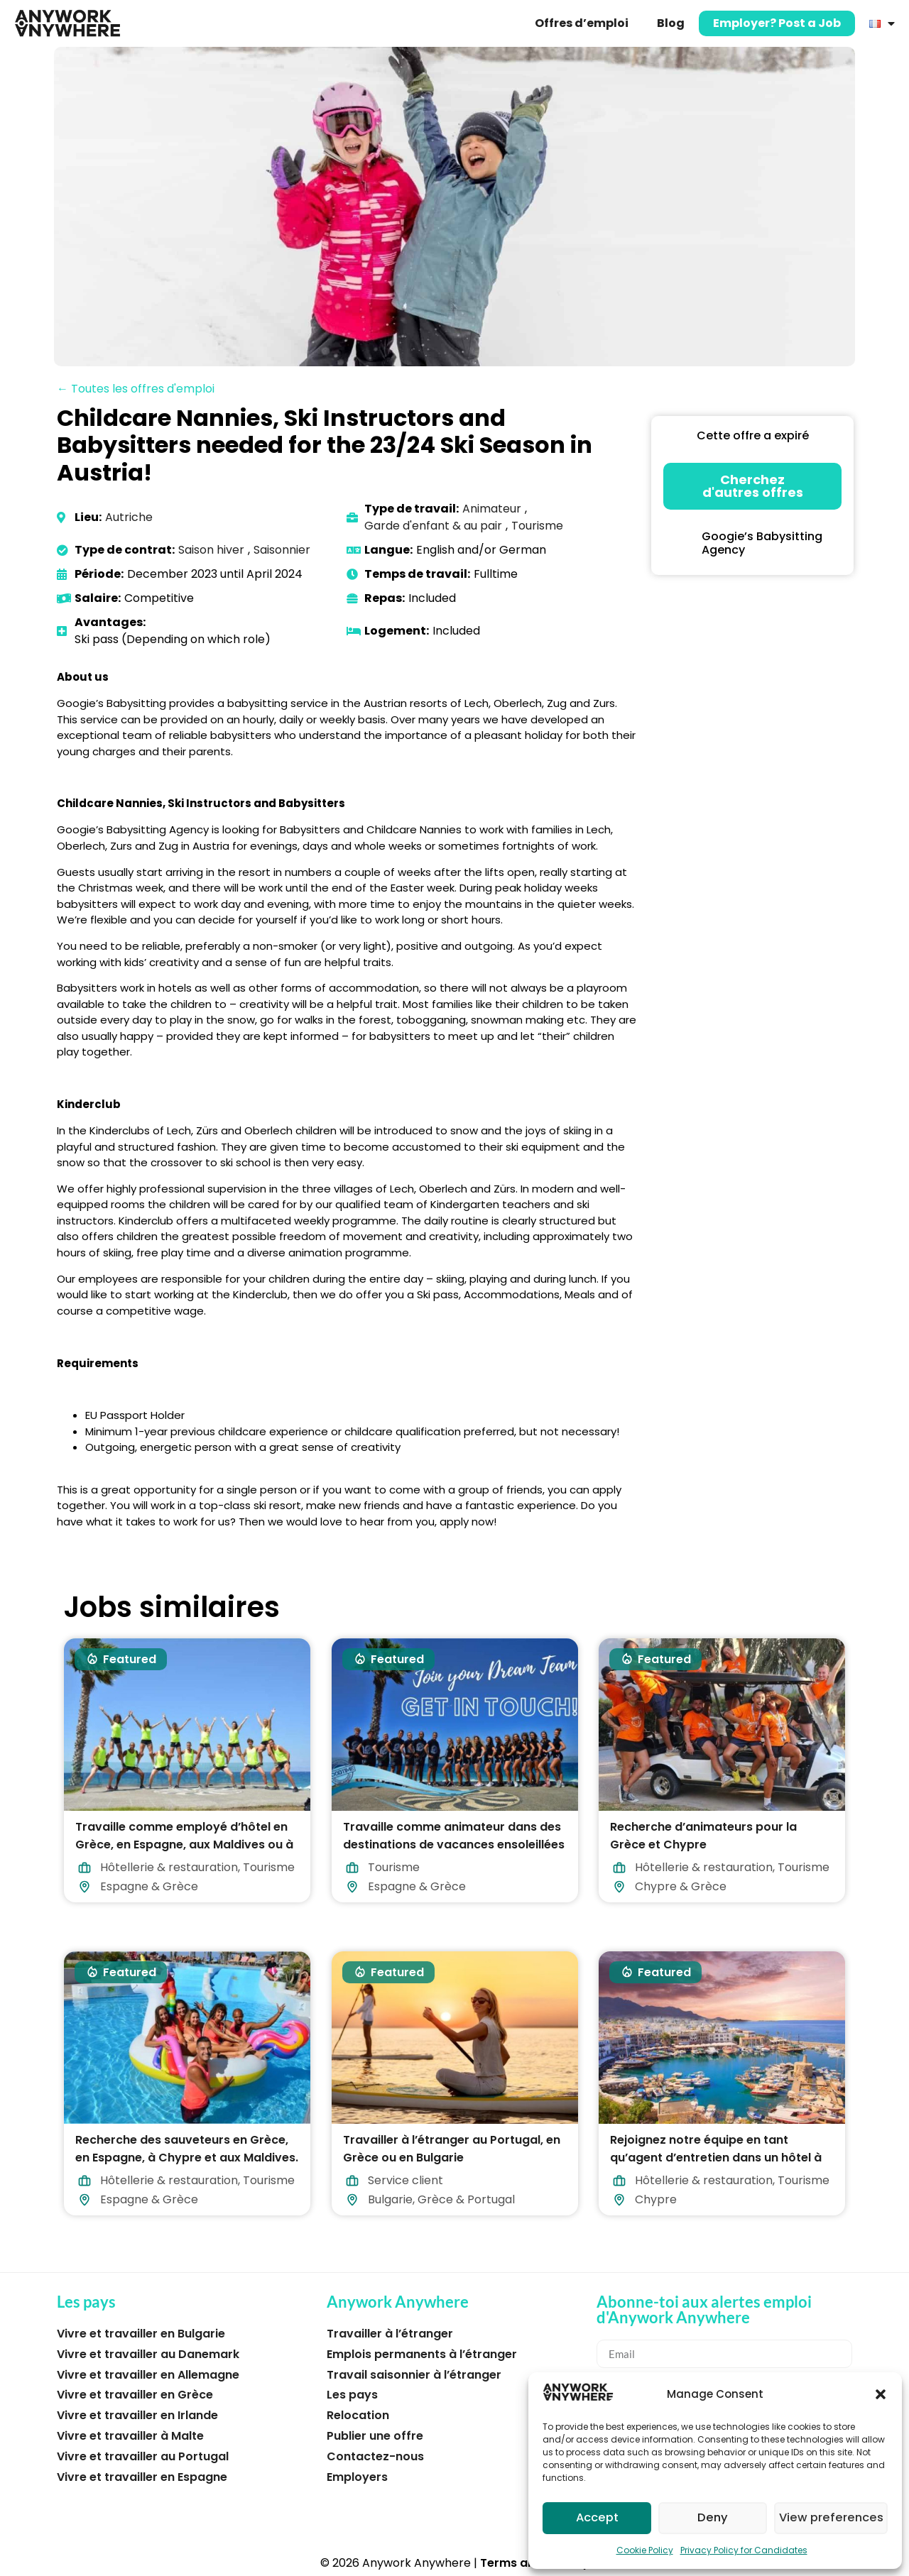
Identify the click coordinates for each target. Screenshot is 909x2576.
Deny (715, 2518)
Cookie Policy (644, 2550)
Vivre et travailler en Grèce (135, 2394)
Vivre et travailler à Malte (130, 2436)
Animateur (491, 508)
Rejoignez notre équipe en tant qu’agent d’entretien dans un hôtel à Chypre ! (716, 2157)
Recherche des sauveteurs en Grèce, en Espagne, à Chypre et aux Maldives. (186, 2149)
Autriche (129, 517)
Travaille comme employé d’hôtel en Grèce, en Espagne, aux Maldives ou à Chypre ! (184, 1844)
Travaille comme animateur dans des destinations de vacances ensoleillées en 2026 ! (454, 1844)
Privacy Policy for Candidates (743, 2550)
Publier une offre (375, 2436)
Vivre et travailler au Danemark (148, 2354)
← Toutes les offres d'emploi (135, 388)
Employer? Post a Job (777, 23)
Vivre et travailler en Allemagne (148, 2375)
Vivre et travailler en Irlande (137, 2415)
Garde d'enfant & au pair (433, 525)
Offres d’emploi (581, 23)
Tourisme (537, 525)
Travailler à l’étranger (390, 2333)
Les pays (352, 2394)
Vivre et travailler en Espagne (142, 2477)
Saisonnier (282, 550)
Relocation (358, 2415)
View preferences (832, 2518)
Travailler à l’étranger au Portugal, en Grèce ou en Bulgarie (451, 2149)
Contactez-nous (375, 2456)
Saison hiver (211, 550)
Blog (671, 23)
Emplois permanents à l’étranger (422, 2354)
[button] (880, 2394)
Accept (598, 2518)
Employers (357, 2477)
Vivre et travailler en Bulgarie (141, 2333)
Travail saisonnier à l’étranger (414, 2375)
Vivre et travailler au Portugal (143, 2456)
